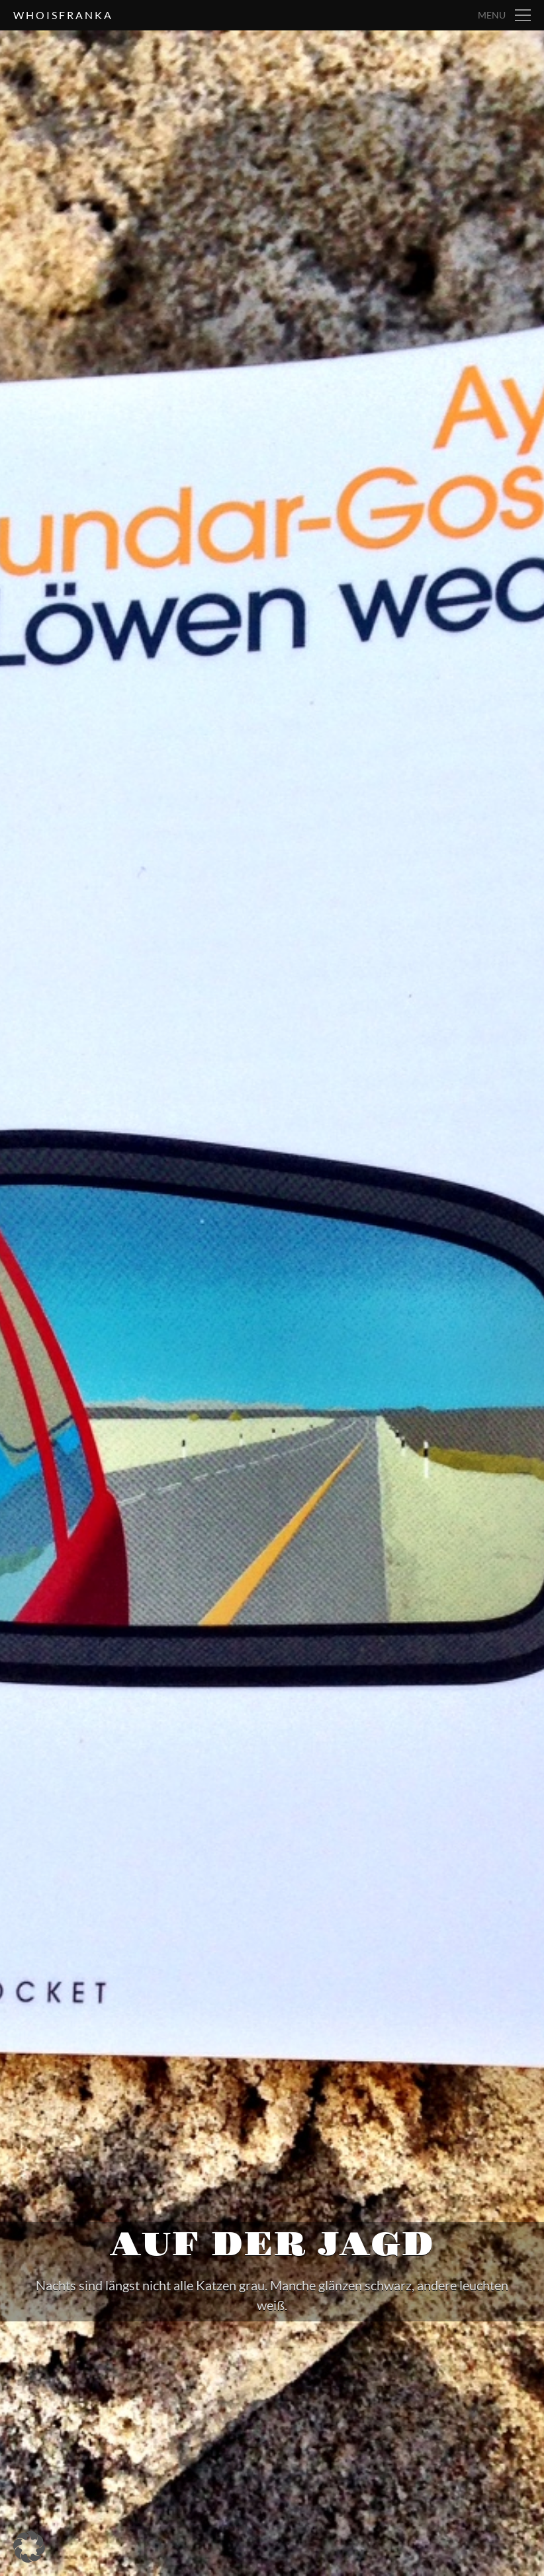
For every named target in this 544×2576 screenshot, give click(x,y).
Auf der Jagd (272, 2245)
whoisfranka (63, 15)
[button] (29, 2547)
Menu (492, 15)
